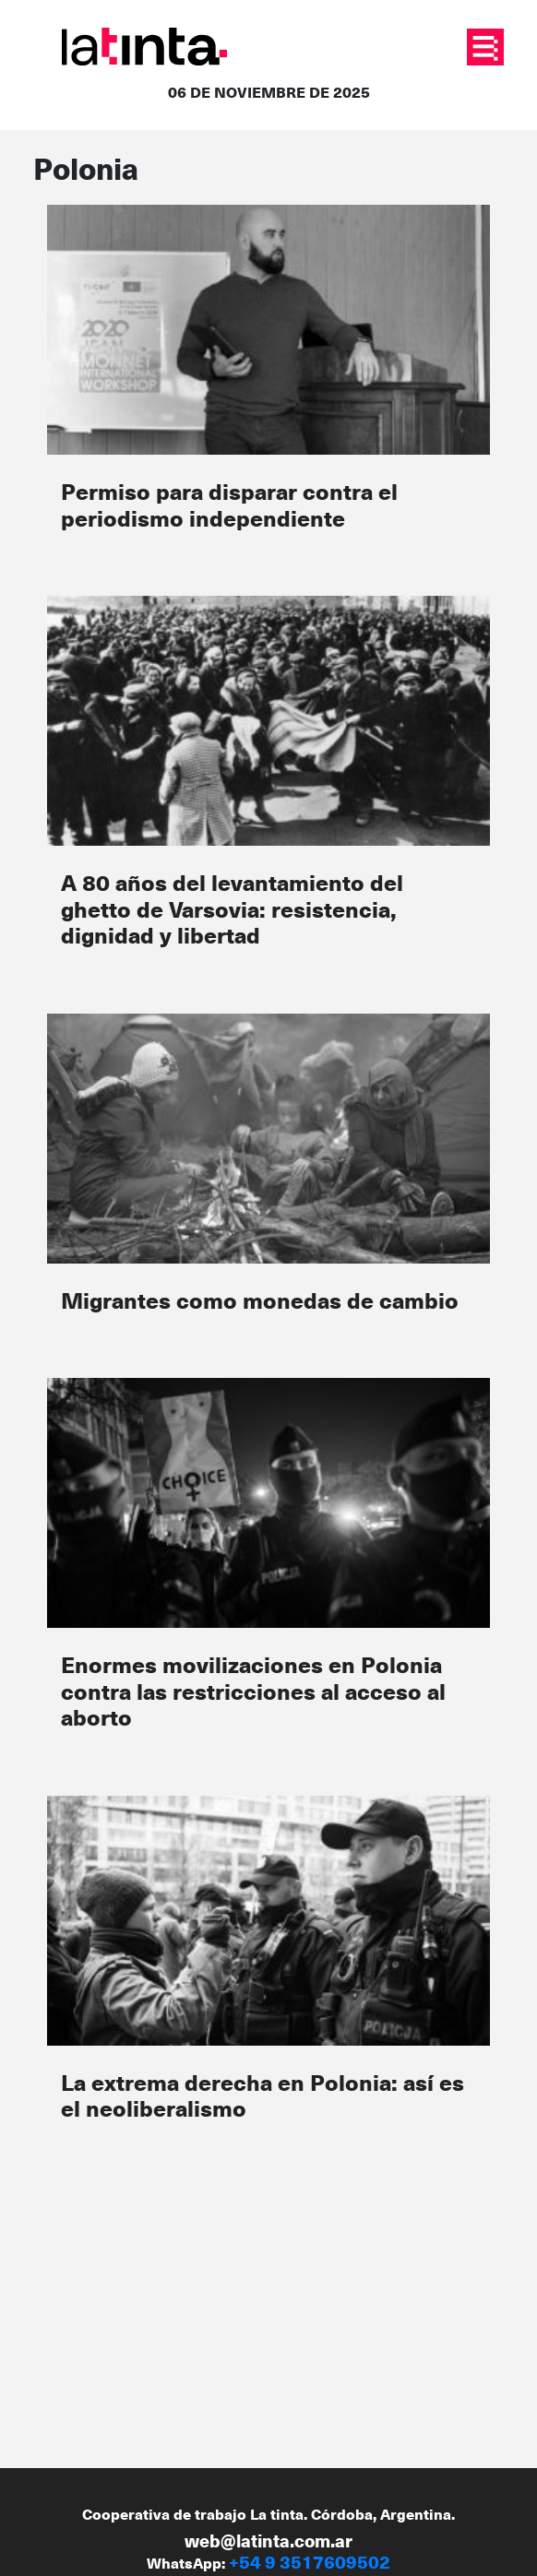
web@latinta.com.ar (268, 2540)
